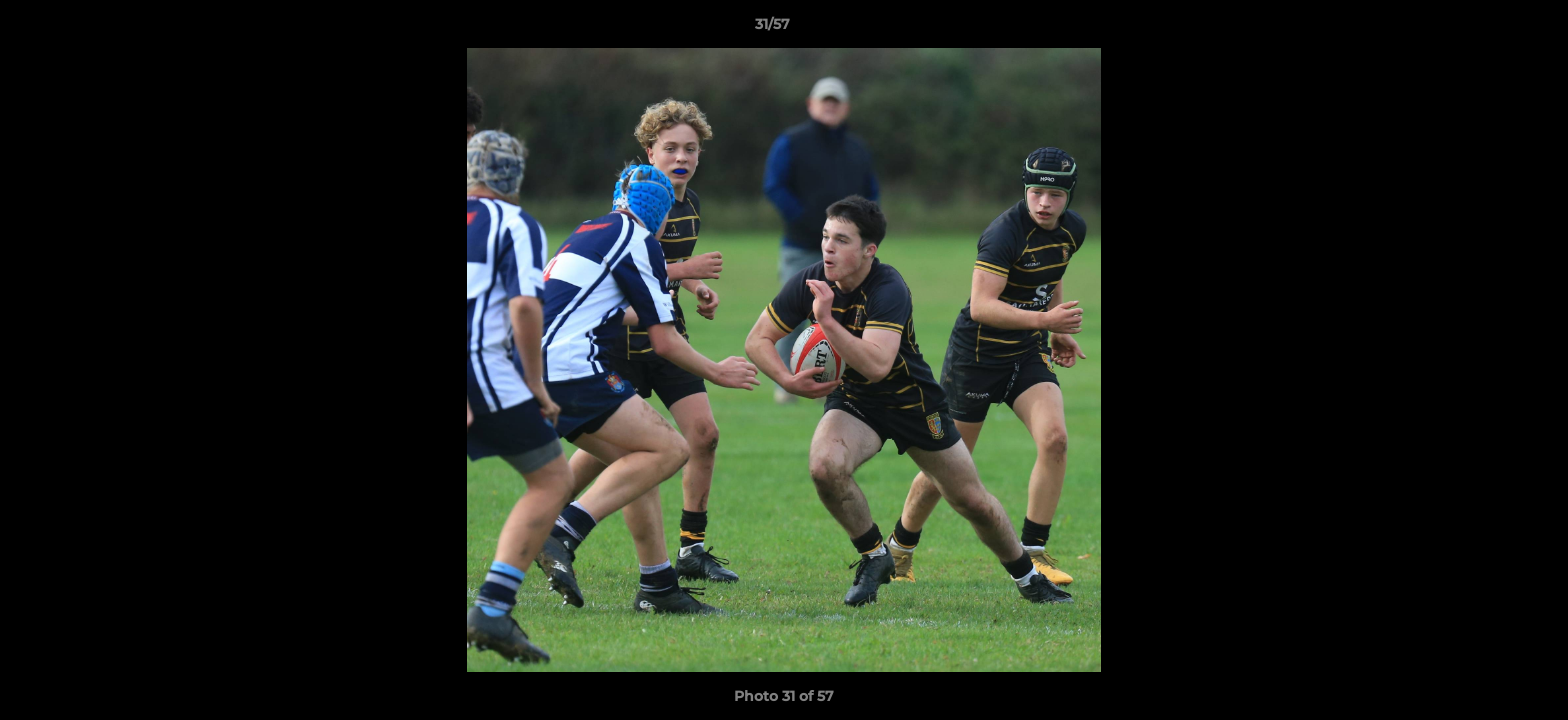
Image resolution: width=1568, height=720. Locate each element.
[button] (1484, 29)
